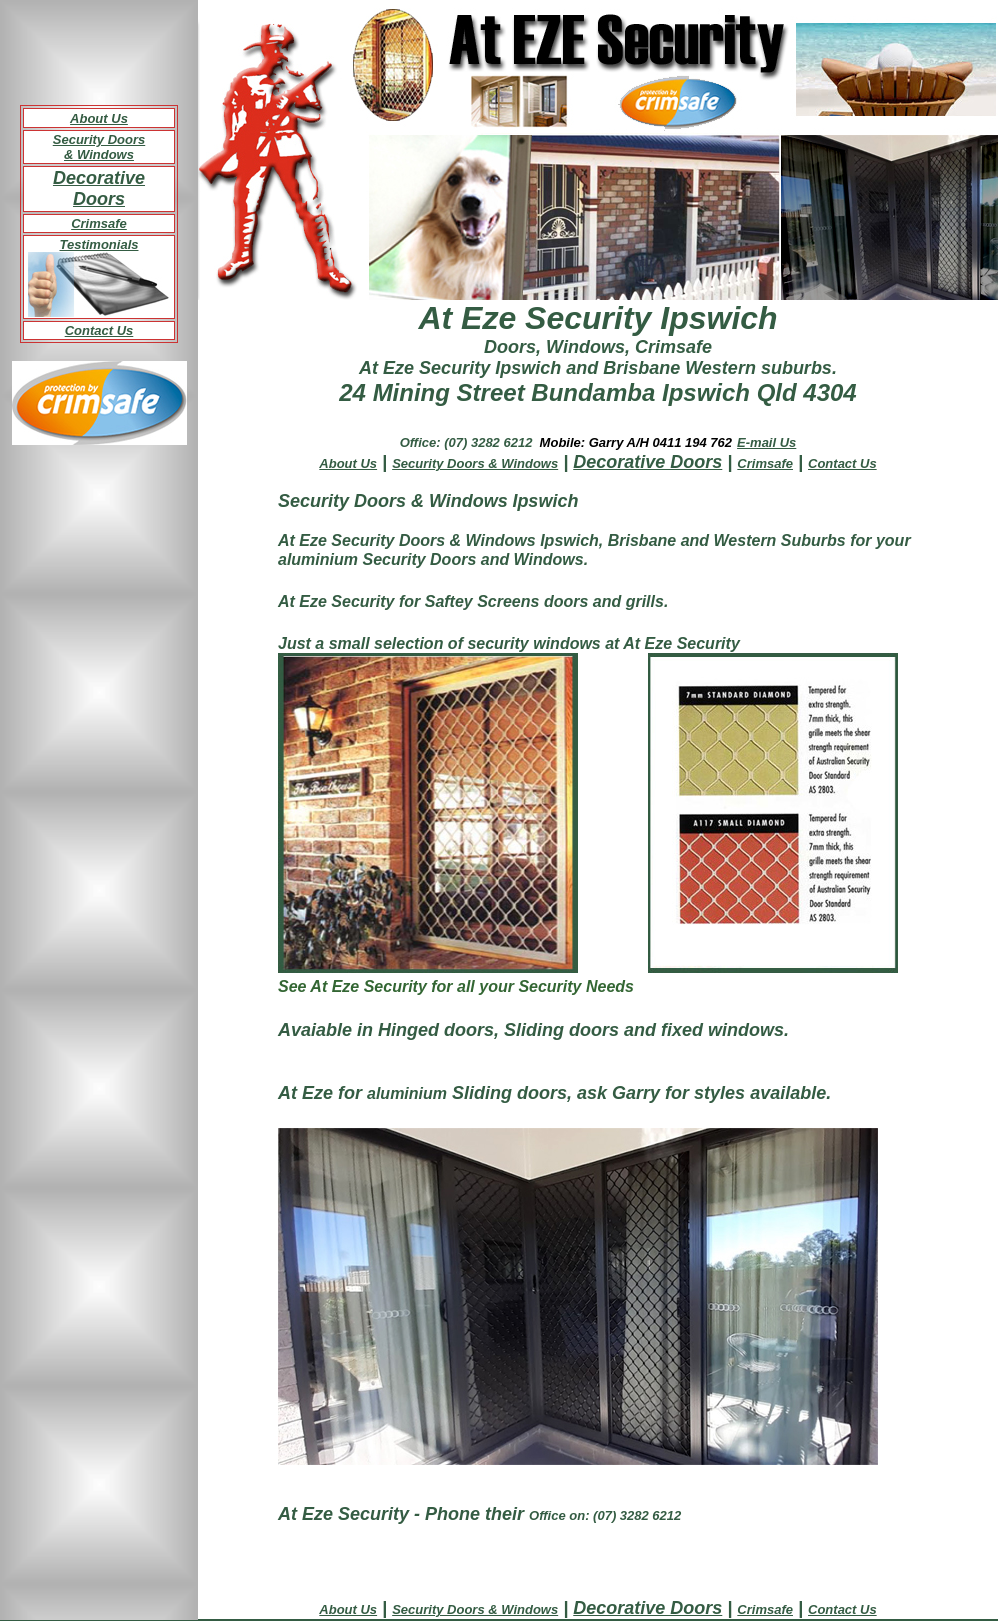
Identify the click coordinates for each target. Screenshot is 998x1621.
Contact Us (99, 330)
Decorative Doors (99, 188)
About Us (99, 118)
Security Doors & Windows (99, 147)
